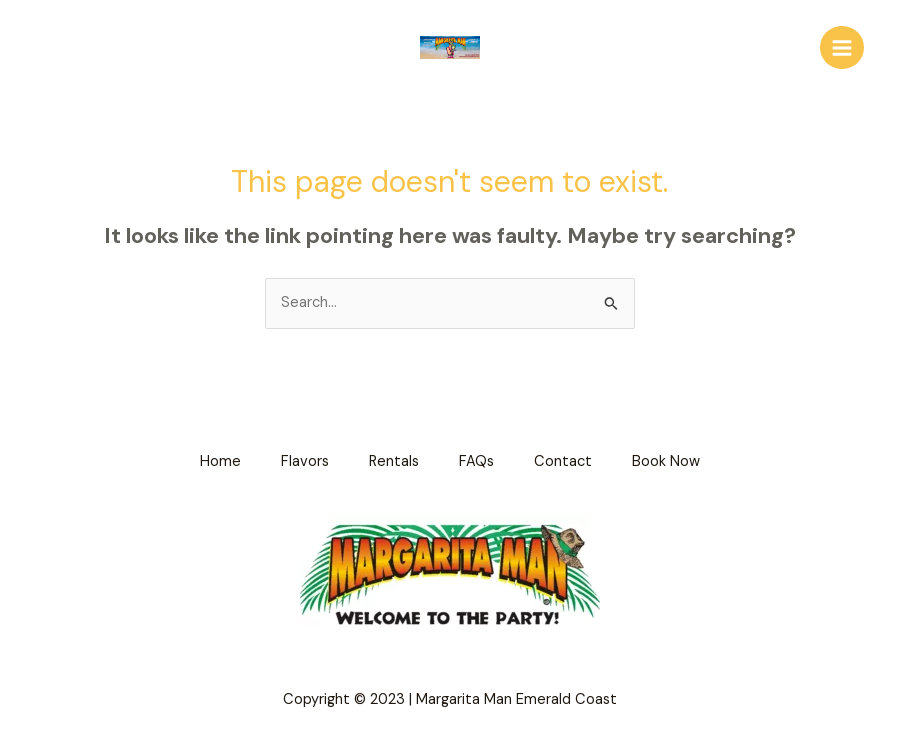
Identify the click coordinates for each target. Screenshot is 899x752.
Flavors (305, 461)
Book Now (666, 461)
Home (220, 461)
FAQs (476, 461)
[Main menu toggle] (842, 48)
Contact (563, 461)
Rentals (394, 461)
